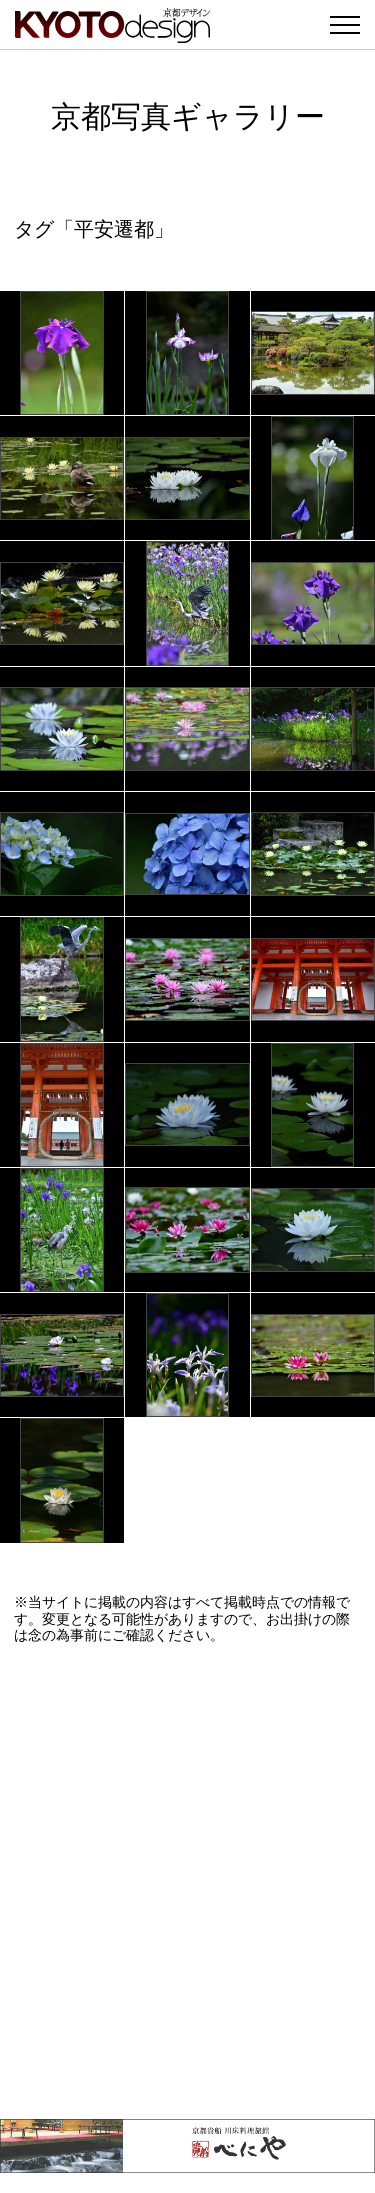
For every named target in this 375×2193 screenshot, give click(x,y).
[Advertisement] (187, 1881)
